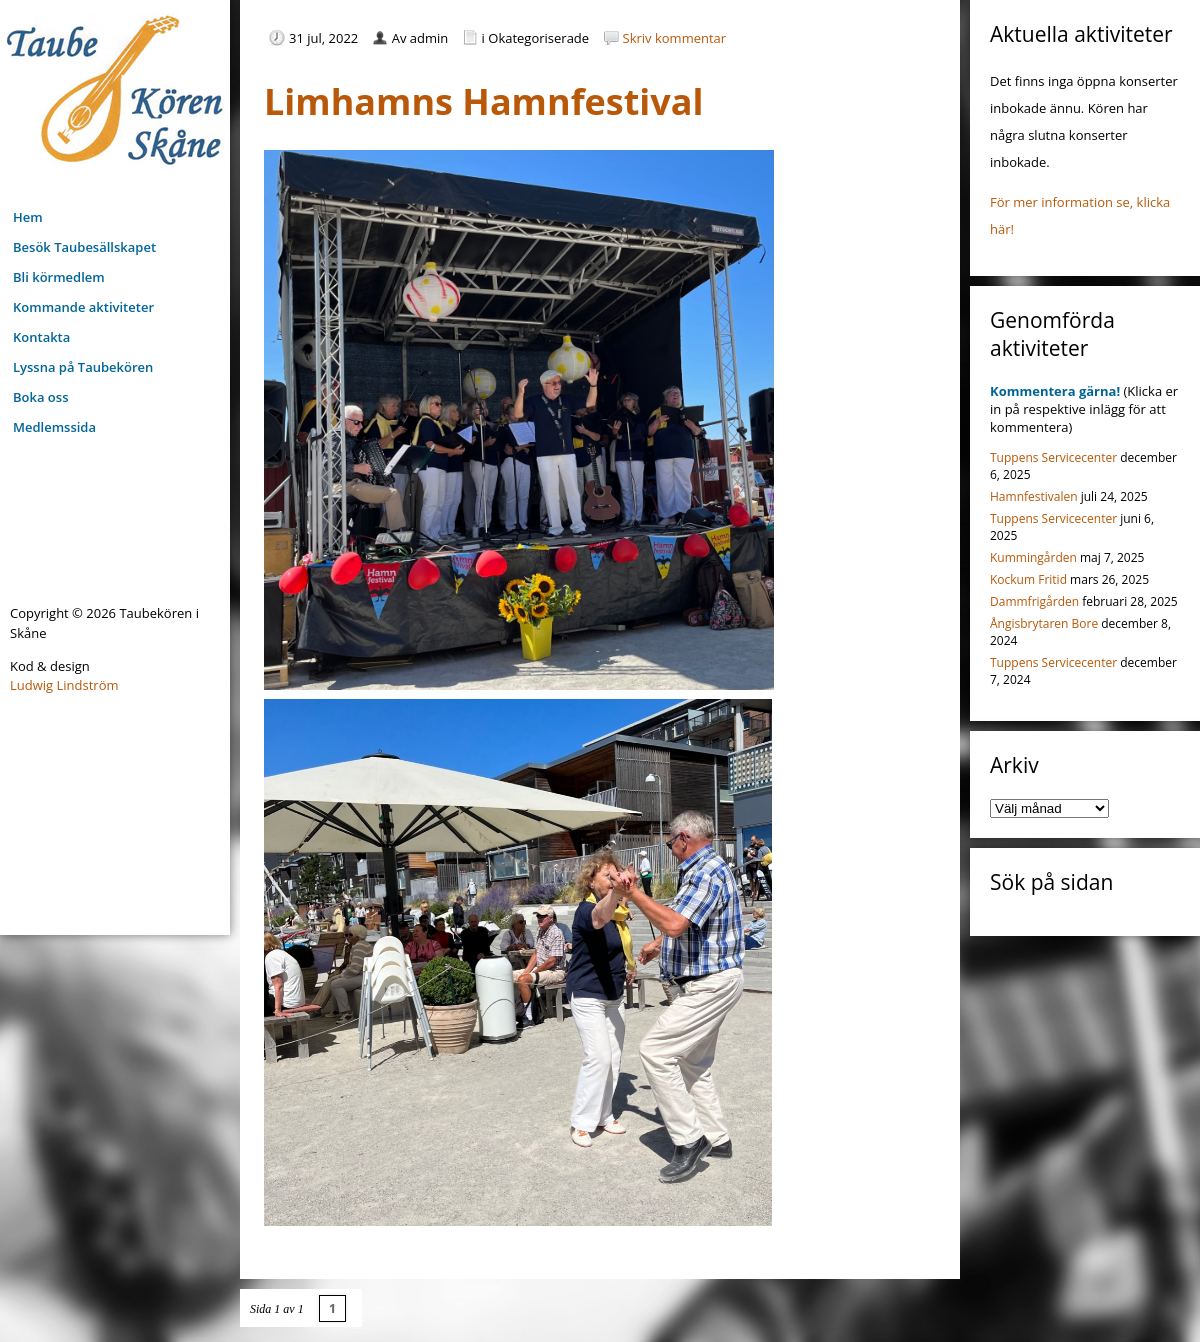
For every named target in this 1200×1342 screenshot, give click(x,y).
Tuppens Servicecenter (1053, 457)
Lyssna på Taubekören (83, 367)
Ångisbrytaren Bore (1044, 623)
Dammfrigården (1034, 601)
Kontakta (41, 337)
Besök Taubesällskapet (84, 247)
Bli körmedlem (59, 277)
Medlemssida (54, 427)
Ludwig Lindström (64, 685)
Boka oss (40, 397)
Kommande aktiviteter (83, 307)
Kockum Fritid (1028, 579)
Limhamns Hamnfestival (484, 101)
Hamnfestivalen (1034, 496)
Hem (28, 217)
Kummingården (1033, 557)
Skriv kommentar (675, 38)
